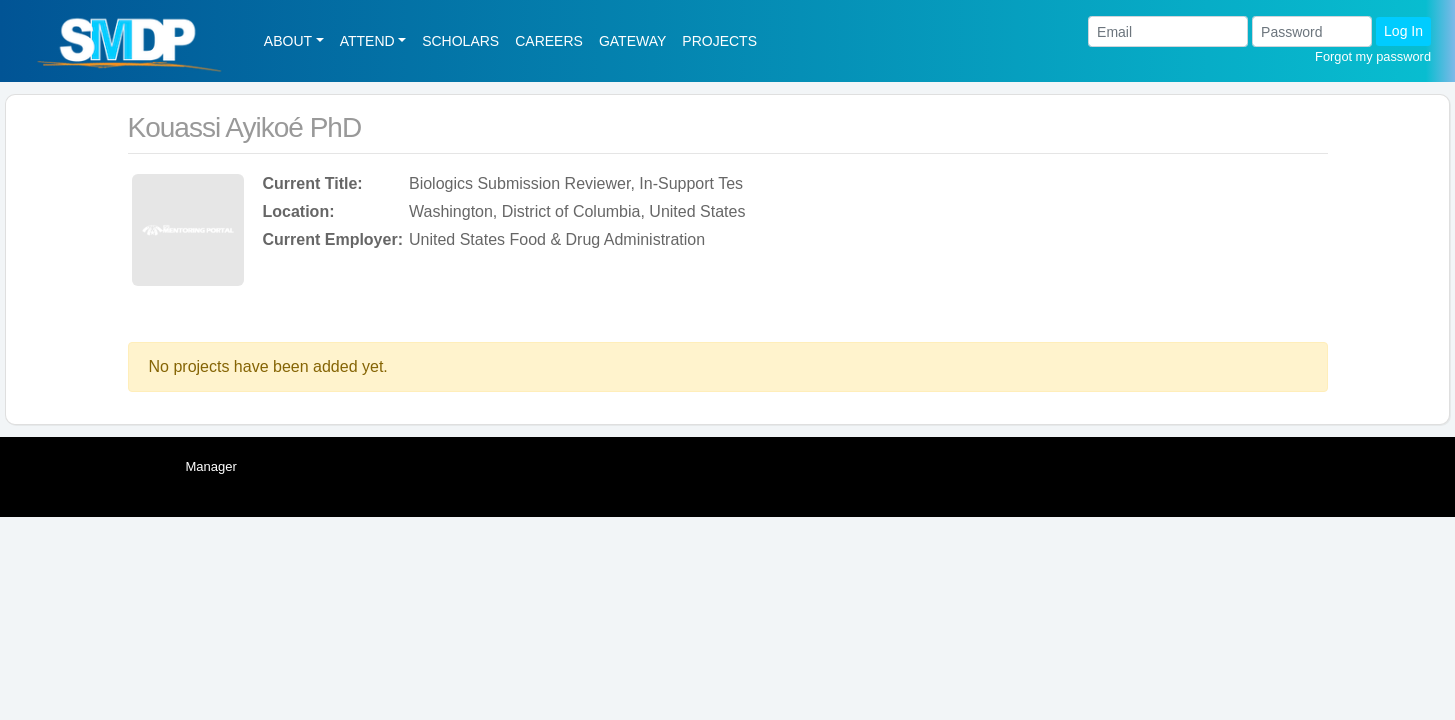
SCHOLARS (460, 41)
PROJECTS (719, 41)
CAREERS (549, 41)
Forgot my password (1373, 56)
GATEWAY (632, 41)
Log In (1403, 31)
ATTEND (367, 41)
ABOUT (288, 41)
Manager (211, 466)
